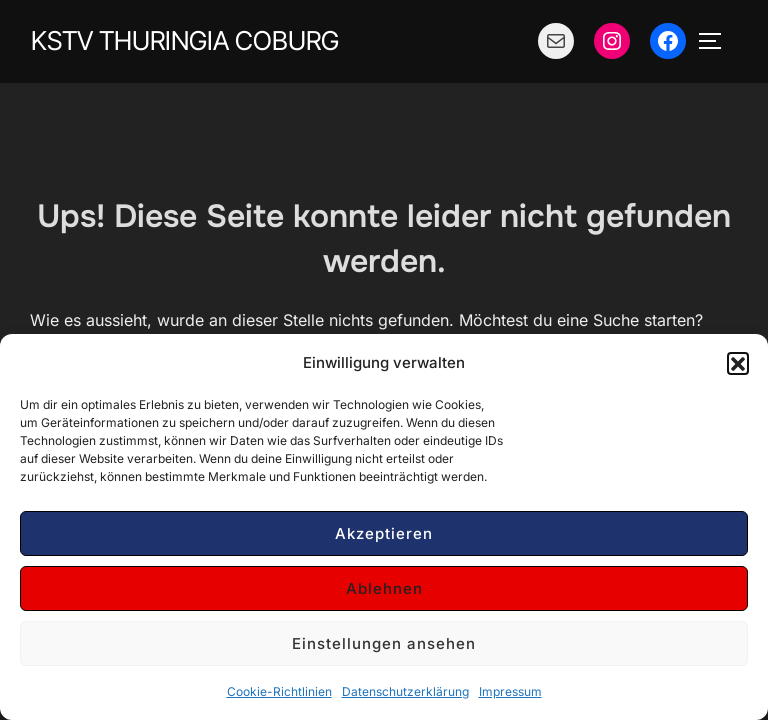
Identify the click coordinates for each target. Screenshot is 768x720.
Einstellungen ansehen (384, 643)
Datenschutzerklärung (405, 691)
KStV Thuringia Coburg (185, 40)
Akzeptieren (384, 533)
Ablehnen (384, 588)
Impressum (510, 691)
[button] (738, 363)
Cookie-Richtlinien (279, 691)
